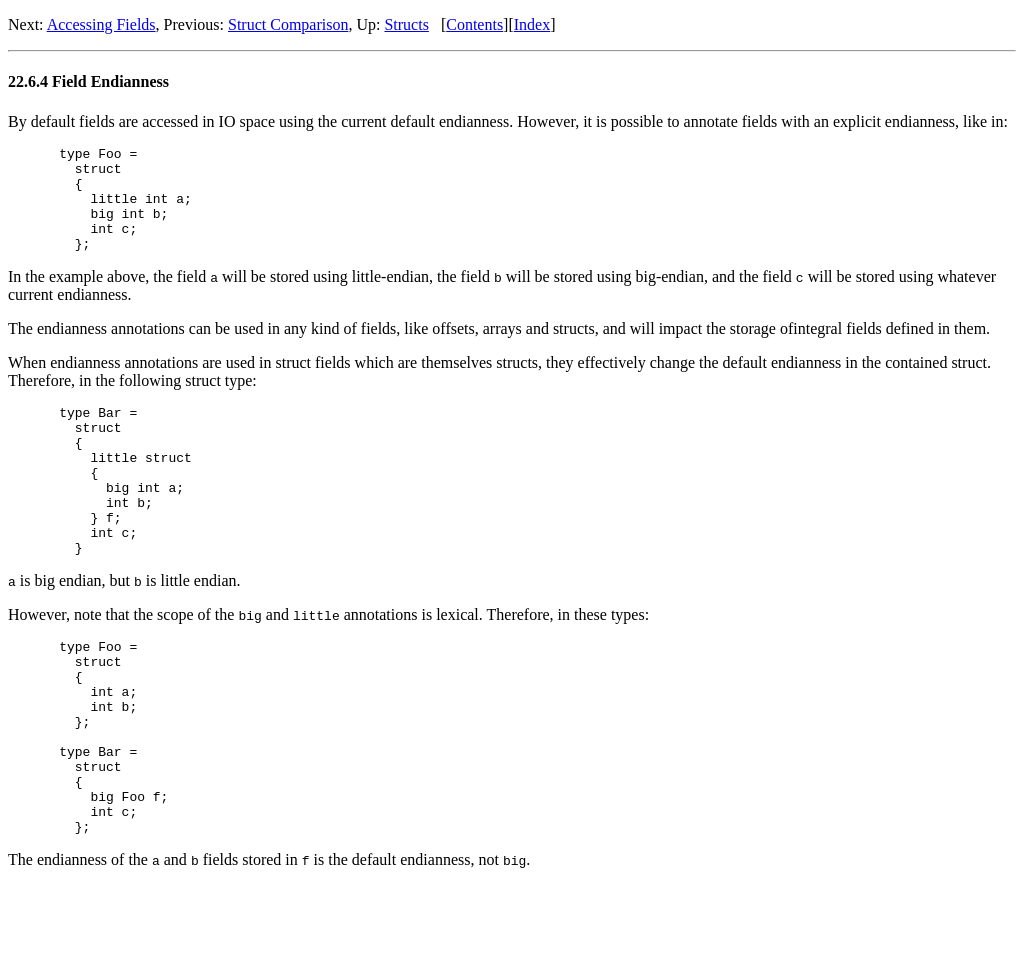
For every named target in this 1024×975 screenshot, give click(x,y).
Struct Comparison (288, 24)
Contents (474, 24)
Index (532, 24)
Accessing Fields (101, 24)
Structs (406, 24)
